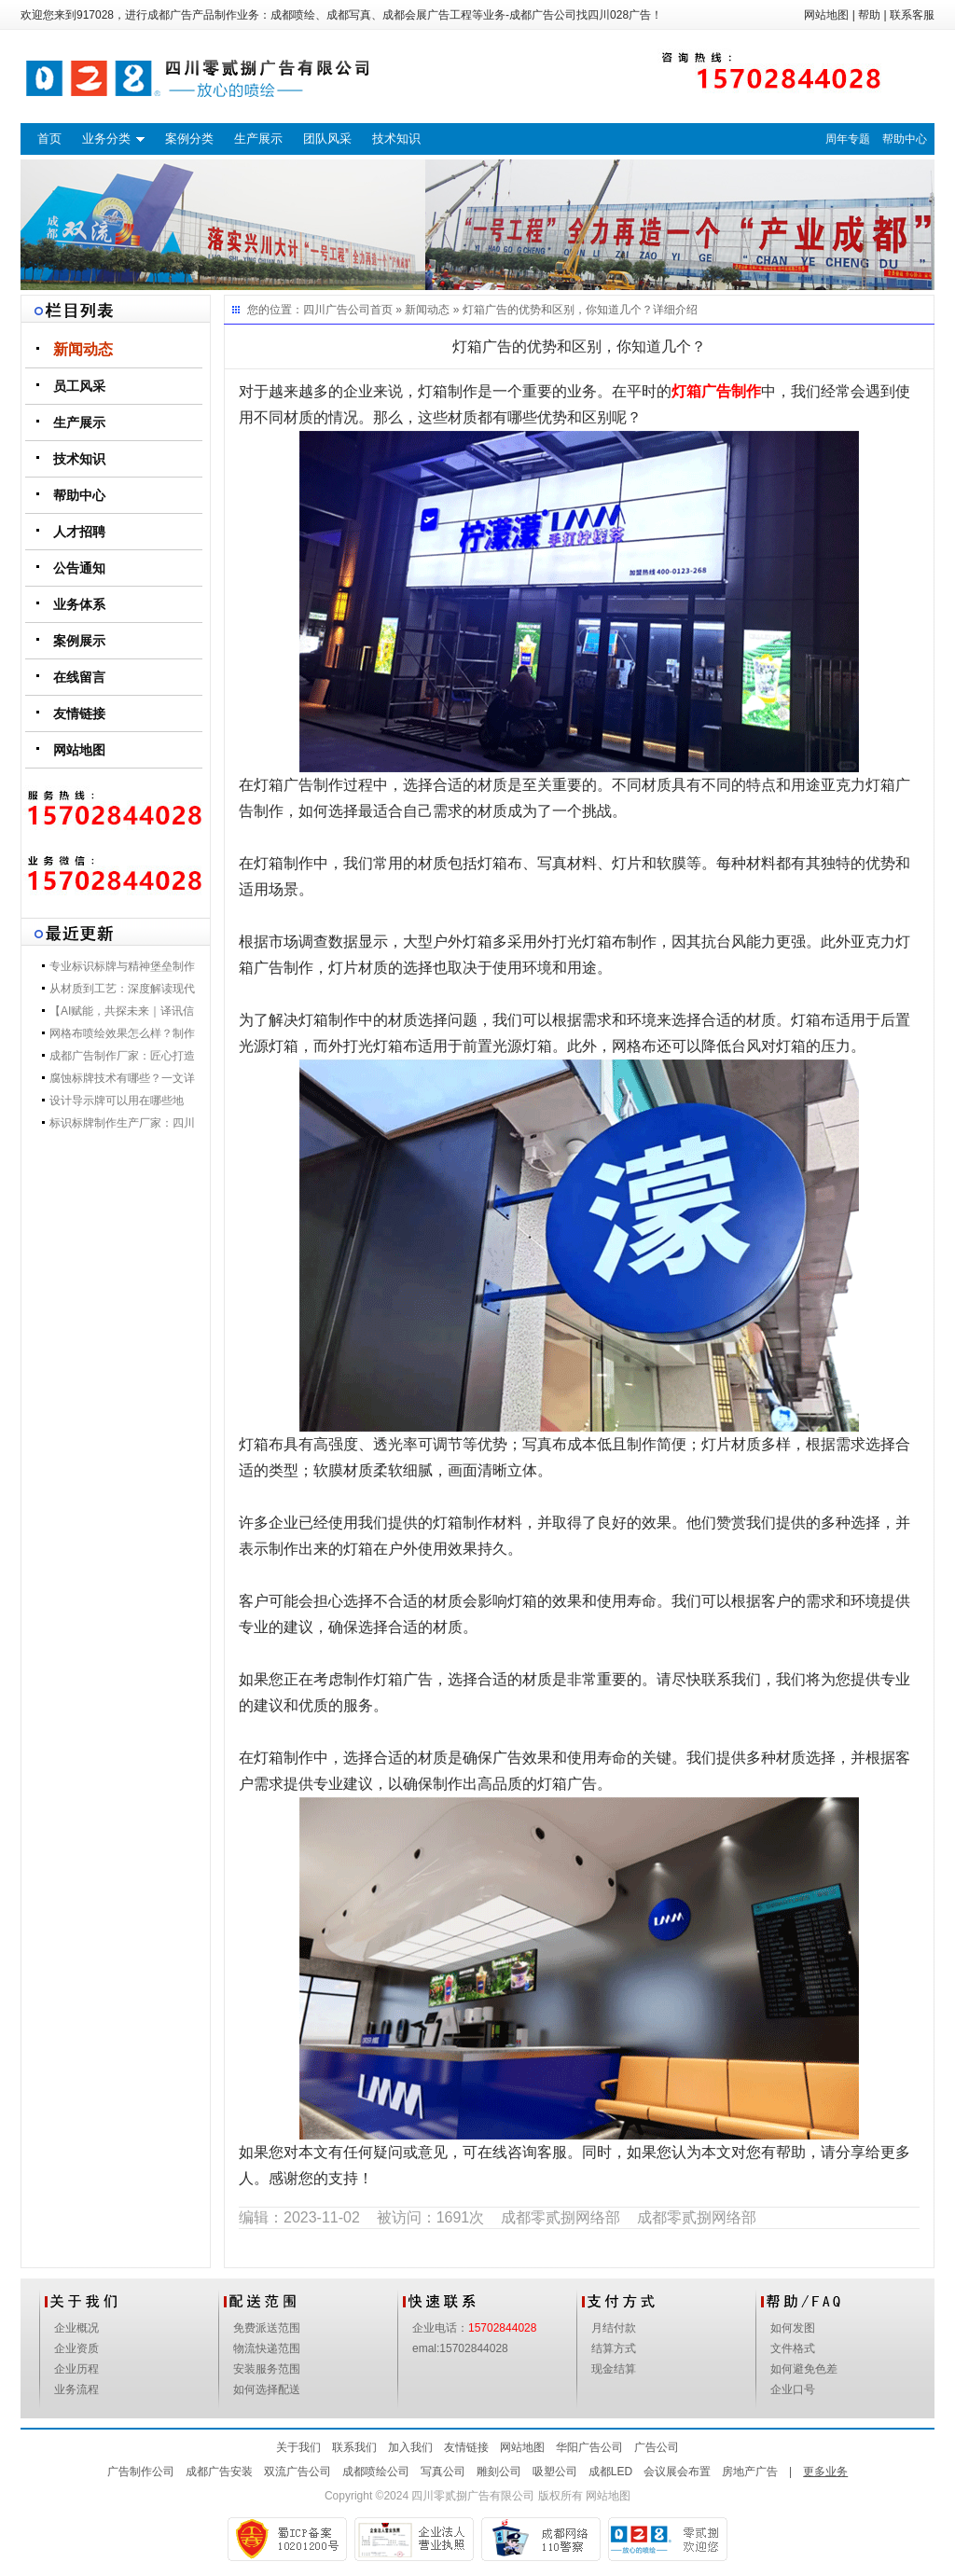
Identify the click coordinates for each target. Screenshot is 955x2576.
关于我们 (298, 2447)
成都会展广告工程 (427, 14)
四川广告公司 (336, 309)
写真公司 (443, 2471)
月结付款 (613, 2327)
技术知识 (396, 138)
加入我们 (410, 2447)
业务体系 (79, 604)
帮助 (869, 14)
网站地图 (826, 14)
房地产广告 (750, 2471)
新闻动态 (83, 349)
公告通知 (79, 568)
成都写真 (348, 14)
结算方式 (613, 2348)
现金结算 (613, 2368)
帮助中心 (904, 138)
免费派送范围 (266, 2327)
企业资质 (76, 2348)
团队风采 (327, 138)
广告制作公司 (140, 2471)
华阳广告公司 (589, 2447)
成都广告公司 (542, 14)
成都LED (610, 2471)
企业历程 (76, 2368)
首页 (49, 138)
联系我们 (354, 2447)
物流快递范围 (266, 2348)
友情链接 (79, 713)
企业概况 (76, 2327)
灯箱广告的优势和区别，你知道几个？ (558, 309)
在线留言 (79, 677)
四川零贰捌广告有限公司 (472, 2495)
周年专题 (847, 138)
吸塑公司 (555, 2471)
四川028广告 (619, 14)
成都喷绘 (292, 14)
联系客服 (912, 14)
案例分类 (189, 138)
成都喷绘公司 (375, 2471)
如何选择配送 (266, 2389)
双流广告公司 (297, 2471)
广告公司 (656, 2447)
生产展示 (258, 138)
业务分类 (106, 138)
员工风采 (79, 386)
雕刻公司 (499, 2471)
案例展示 (79, 640)
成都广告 (169, 14)
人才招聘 (79, 531)
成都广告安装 (219, 2471)
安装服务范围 (266, 2368)
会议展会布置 (677, 2471)
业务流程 (76, 2389)
